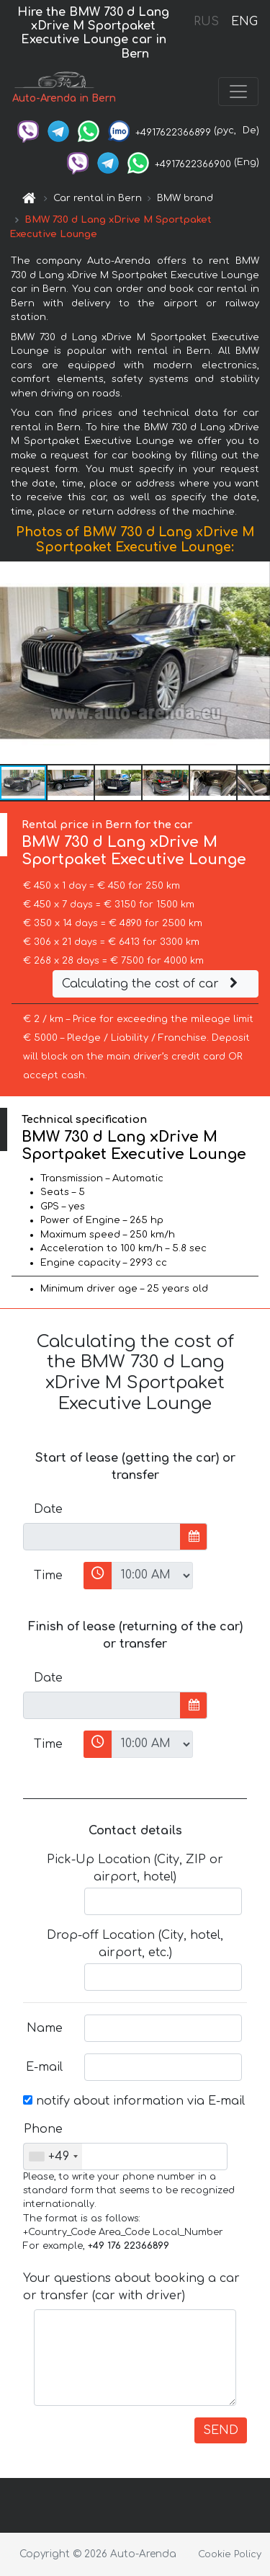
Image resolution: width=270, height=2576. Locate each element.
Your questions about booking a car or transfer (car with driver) (131, 2287)
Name (45, 2028)
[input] (102, 1536)
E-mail (44, 2067)
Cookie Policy (229, 2554)
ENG (244, 21)
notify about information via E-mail (134, 2101)
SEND (220, 2430)
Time (48, 1575)
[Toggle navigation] (238, 91)
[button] (257, 663)
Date (48, 1509)
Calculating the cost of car (152, 983)
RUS (206, 21)
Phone (43, 2129)
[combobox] (53, 2156)
